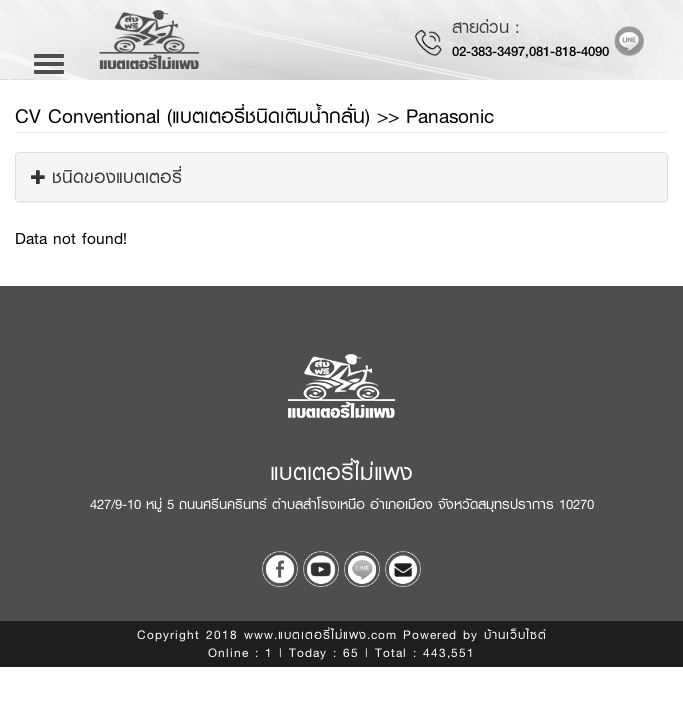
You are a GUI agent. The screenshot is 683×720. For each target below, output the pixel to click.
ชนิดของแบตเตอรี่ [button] (106, 177)
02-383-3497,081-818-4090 (530, 51)
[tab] (341, 177)
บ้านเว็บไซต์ (515, 635)
